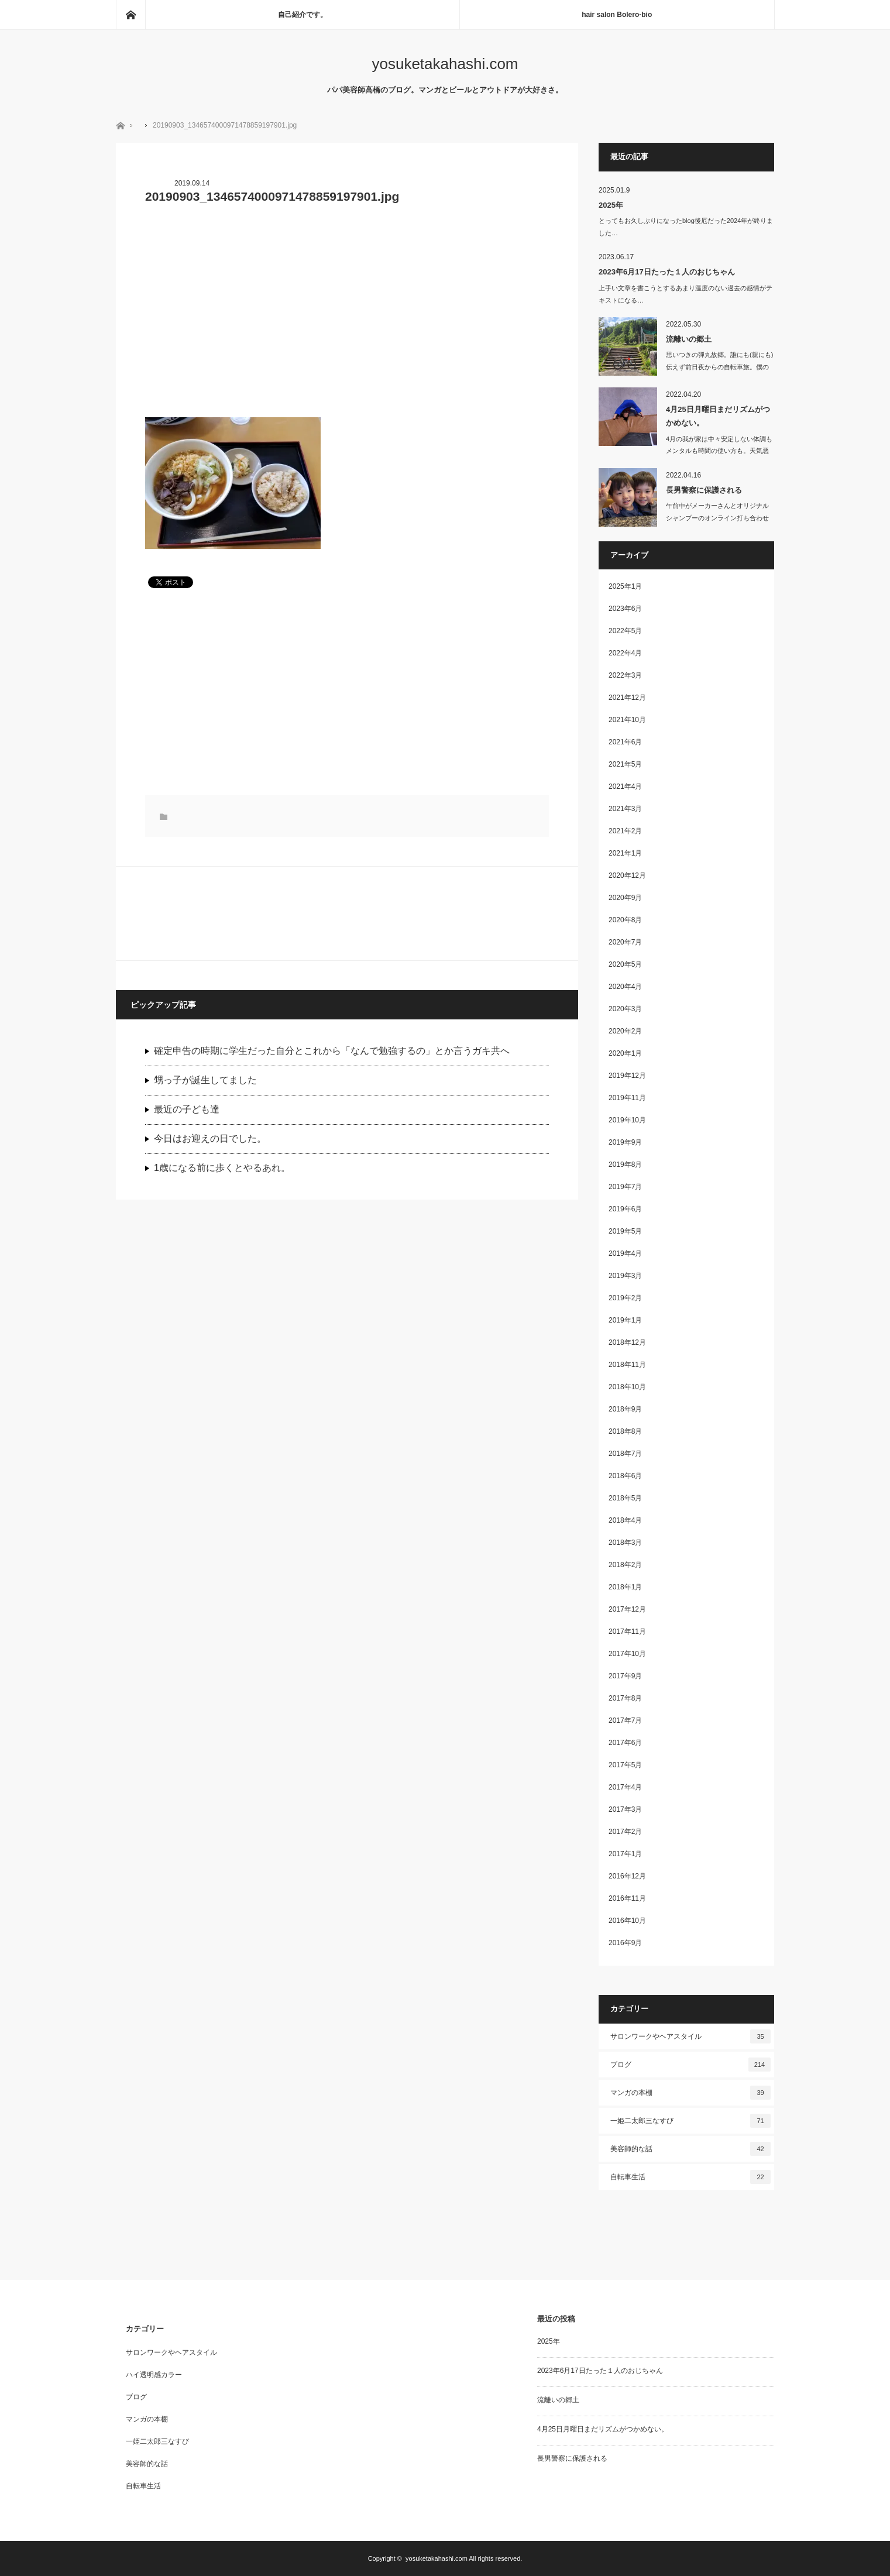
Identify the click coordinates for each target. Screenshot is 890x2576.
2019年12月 (627, 1075)
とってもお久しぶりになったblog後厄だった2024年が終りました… (686, 226)
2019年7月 (625, 1187)
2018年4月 (625, 1520)
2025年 (611, 205)
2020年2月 (625, 1031)
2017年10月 (627, 1654)
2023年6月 (625, 608)
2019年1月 (625, 1320)
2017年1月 (625, 1854)
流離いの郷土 (689, 339)
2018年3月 (625, 1542)
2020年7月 (625, 942)
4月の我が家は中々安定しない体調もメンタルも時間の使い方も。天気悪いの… (719, 451)
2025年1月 (625, 586)
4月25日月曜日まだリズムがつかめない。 (718, 416)
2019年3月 (625, 1276)
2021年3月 (625, 809)
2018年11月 (627, 1365)
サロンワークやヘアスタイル (690, 2036)
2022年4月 (625, 653)
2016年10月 (627, 1920)
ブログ (690, 2065)
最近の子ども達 (186, 1109)
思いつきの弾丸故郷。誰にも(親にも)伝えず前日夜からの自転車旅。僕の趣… (719, 367)
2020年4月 (625, 987)
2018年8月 (625, 1431)
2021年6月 (625, 742)
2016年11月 (627, 1898)
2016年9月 (625, 1943)
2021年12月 (627, 697)
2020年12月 (627, 875)
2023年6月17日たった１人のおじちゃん (667, 271)
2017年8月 (625, 1698)
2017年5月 (625, 1765)
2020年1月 (625, 1053)
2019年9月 (625, 1142)
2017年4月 (625, 1787)
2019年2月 (625, 1298)
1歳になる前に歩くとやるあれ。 (222, 1168)
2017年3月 (625, 1809)
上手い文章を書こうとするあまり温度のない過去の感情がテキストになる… (685, 294)
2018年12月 (627, 1342)
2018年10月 (627, 1387)
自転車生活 (690, 2177)
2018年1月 (625, 1587)
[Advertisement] (347, 318)
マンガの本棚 (690, 2093)
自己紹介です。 (302, 15)
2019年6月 (625, 1209)
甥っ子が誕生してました (205, 1080)
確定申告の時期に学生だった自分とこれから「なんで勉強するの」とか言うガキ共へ (332, 1051)
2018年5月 (625, 1498)
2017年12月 (627, 1609)
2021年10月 (627, 720)
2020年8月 (625, 920)
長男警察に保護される (704, 490)
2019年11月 (627, 1098)
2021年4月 (625, 786)
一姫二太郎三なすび (690, 2121)
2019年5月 (625, 1231)
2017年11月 (627, 1631)
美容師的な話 (690, 2149)
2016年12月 (627, 1876)
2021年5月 (625, 764)
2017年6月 (625, 1743)
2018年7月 (625, 1454)
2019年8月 (625, 1164)
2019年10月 (627, 1120)
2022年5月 (625, 631)
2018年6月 (625, 1476)
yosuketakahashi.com (445, 63)
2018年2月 (625, 1565)
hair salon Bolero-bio (617, 15)
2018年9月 (625, 1409)
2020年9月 (625, 898)
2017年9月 (625, 1676)
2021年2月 (625, 831)
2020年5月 (625, 964)
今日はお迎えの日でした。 (210, 1138)
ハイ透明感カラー (154, 2375)
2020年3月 (625, 1009)
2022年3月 (625, 675)
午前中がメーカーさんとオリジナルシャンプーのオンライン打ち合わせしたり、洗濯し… (717, 518)
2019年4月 (625, 1253)
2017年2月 (625, 1832)
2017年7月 (625, 1720)
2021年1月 (625, 853)
